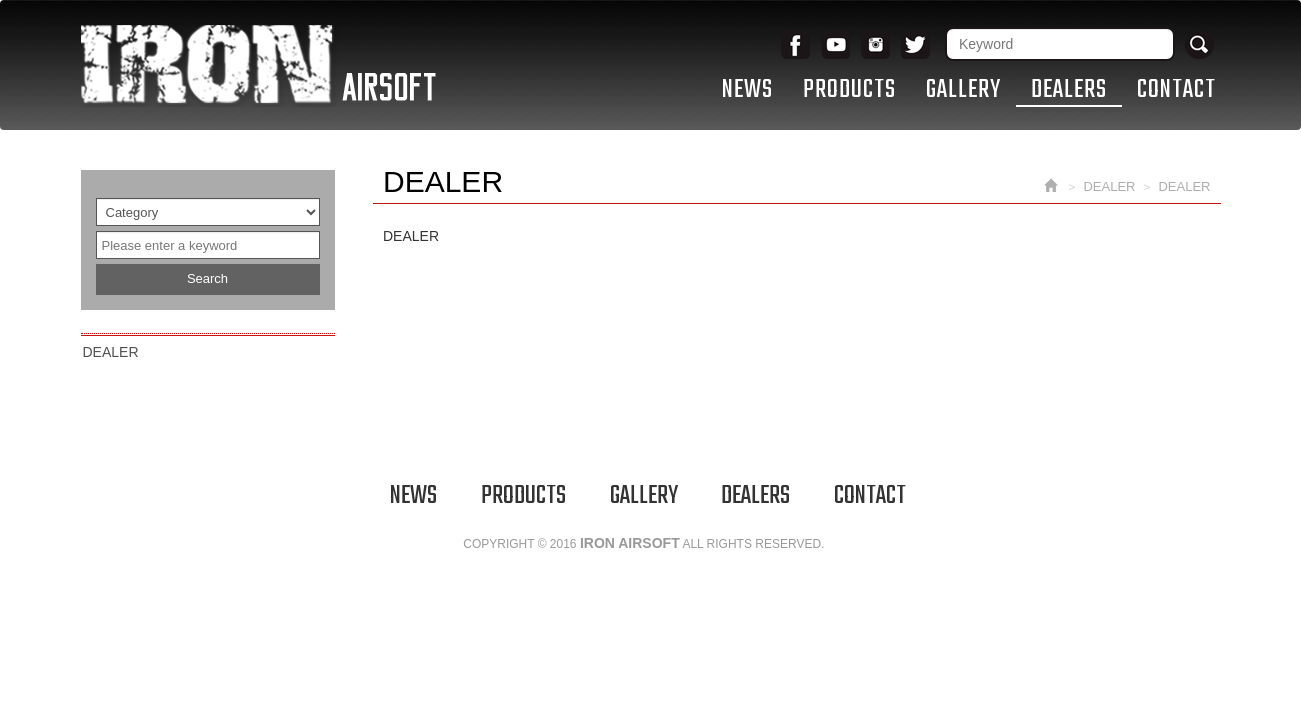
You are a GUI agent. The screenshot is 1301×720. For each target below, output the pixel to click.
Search (207, 278)
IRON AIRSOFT (258, 66)
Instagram (876, 45)
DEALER (111, 352)
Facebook (796, 45)
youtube (836, 45)
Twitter (916, 45)
